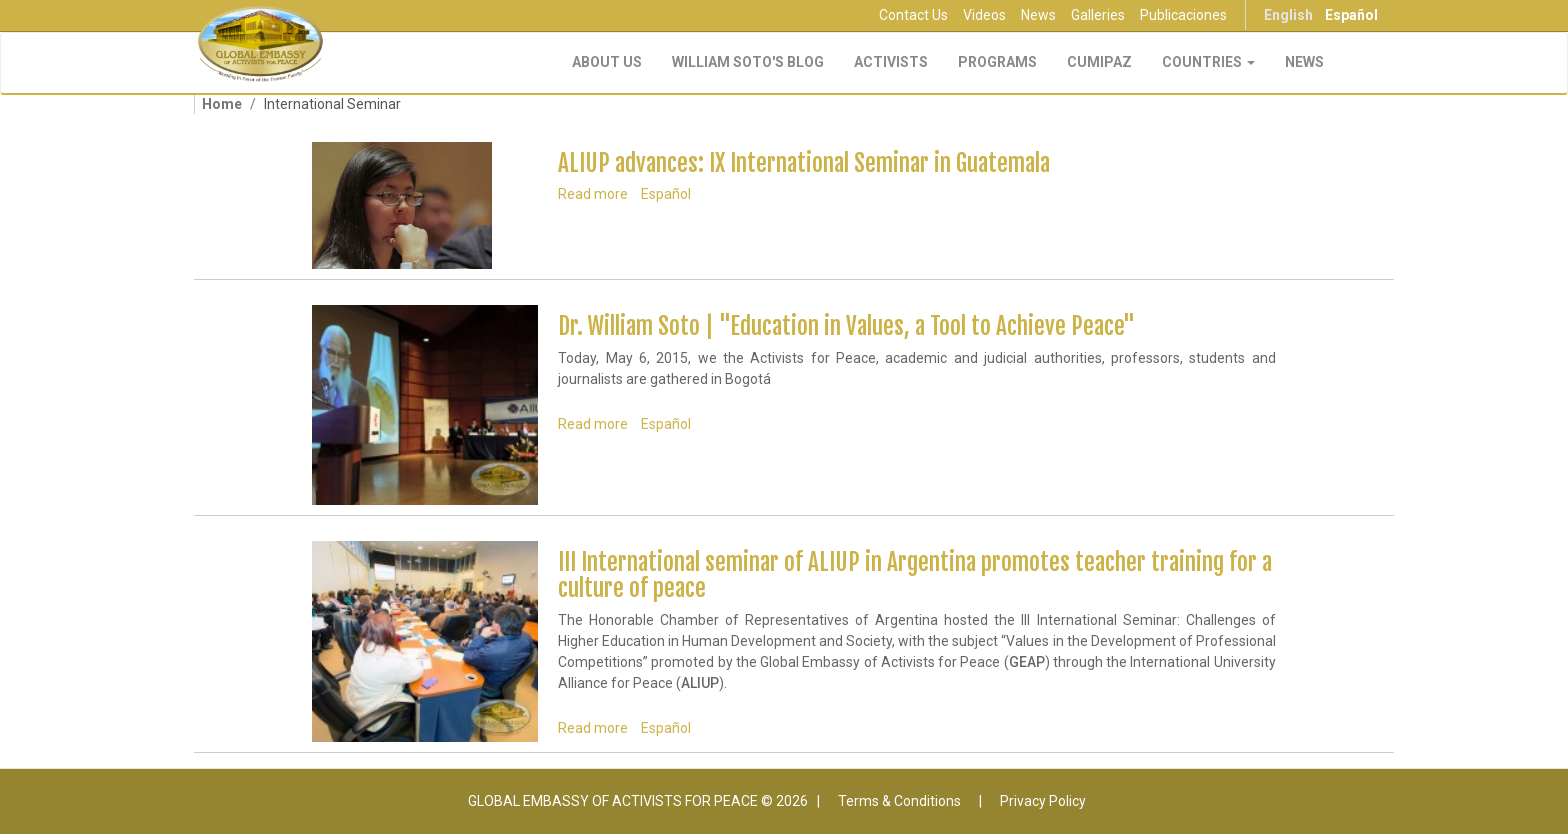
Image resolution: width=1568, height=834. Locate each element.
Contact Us (913, 15)
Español (1351, 15)
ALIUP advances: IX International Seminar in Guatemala (804, 163)
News (1038, 15)
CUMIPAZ (1099, 62)
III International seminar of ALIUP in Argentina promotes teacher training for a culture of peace (915, 575)
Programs (997, 62)
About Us (607, 62)
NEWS (1304, 62)
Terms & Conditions (899, 801)
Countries (1208, 62)
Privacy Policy (1043, 801)
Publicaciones (1183, 15)
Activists (891, 62)
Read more (593, 194)
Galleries (1098, 15)
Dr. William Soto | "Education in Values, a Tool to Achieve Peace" (846, 326)
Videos (984, 15)
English (1288, 15)
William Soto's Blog (748, 62)
